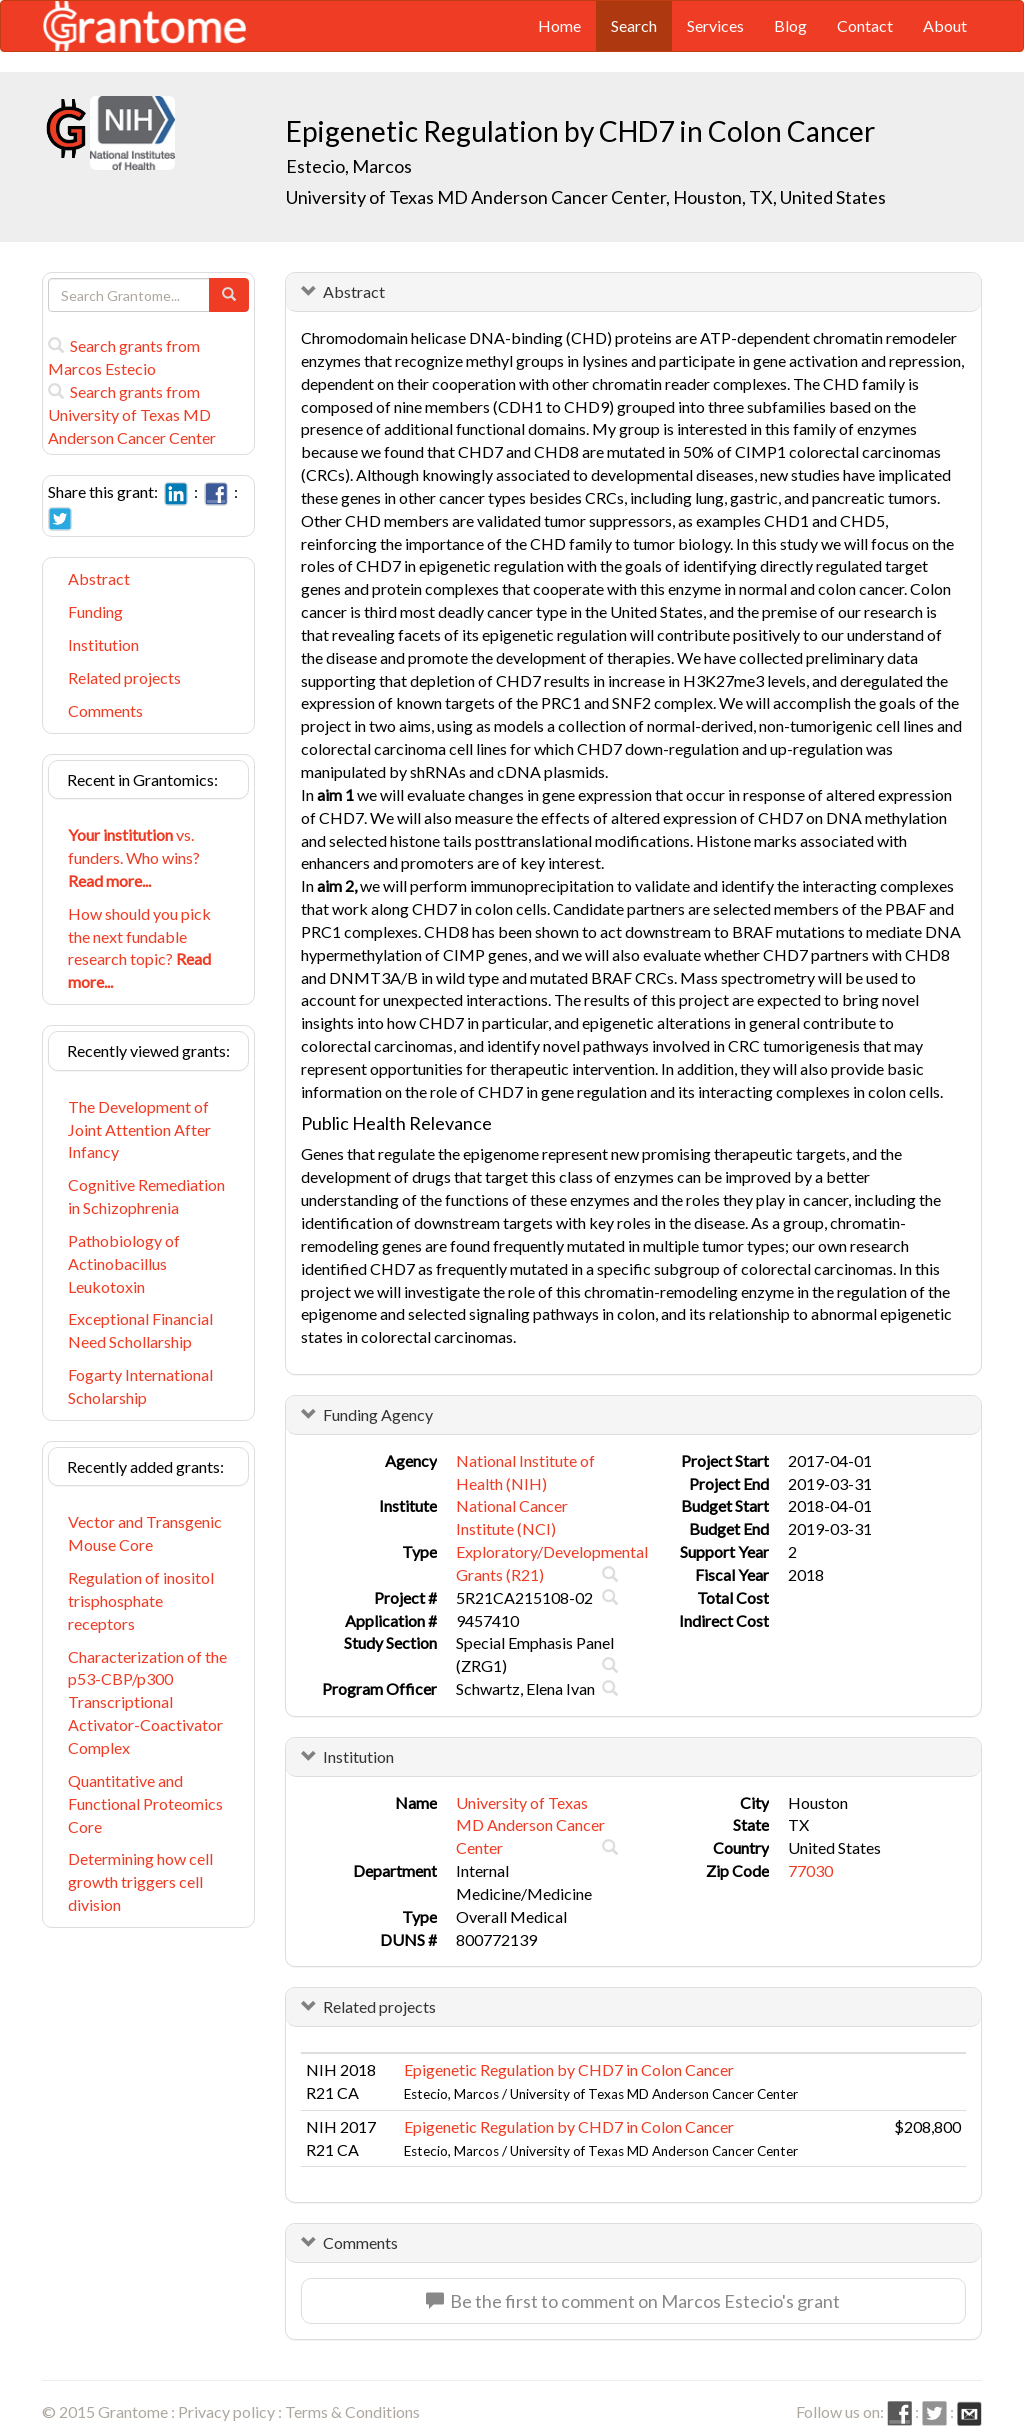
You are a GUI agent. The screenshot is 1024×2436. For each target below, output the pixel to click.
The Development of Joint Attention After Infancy (139, 1129)
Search (634, 25)
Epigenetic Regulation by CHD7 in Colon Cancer (569, 2069)
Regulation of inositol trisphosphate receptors (141, 1600)
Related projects (124, 677)
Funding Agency (378, 1414)
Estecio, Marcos (350, 166)
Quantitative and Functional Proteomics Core (145, 1803)
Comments (105, 710)
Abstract (99, 578)
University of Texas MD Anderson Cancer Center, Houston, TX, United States (586, 197)
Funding (95, 611)
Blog (790, 25)
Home (559, 25)
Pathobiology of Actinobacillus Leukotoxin (124, 1263)
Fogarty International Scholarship (140, 1386)
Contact (865, 25)
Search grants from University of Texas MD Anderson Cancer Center (132, 414)
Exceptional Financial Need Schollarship (140, 1330)
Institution (103, 644)
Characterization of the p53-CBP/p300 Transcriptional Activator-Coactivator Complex (147, 1702)
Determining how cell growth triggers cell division (140, 1881)
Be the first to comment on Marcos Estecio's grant (633, 2301)
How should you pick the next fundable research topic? (139, 948)
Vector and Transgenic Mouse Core (145, 1533)
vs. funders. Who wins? (134, 857)
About (945, 25)
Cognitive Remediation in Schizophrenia (146, 1196)
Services (715, 25)
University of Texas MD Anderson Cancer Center (530, 1825)
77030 (810, 1870)
